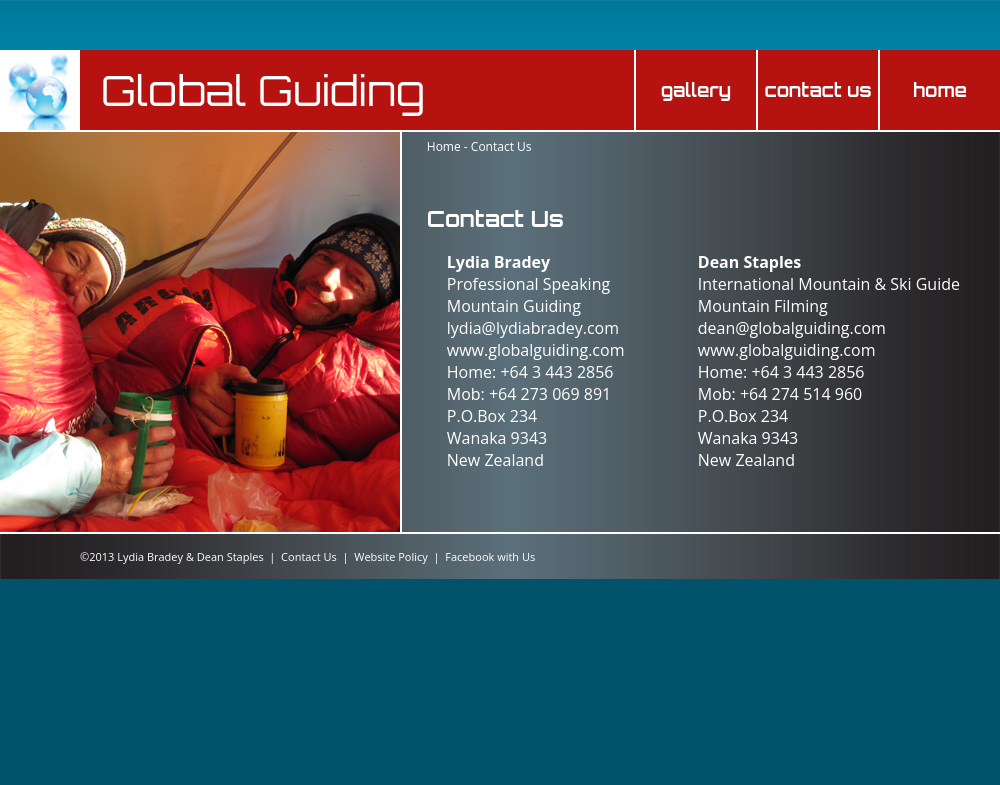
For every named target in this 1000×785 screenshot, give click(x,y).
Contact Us (501, 146)
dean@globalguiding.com (792, 328)
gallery (696, 90)
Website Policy (391, 556)
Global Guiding (263, 90)
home (940, 90)
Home (444, 146)
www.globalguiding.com (536, 350)
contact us (817, 90)
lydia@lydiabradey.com (533, 328)
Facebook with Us (490, 556)
